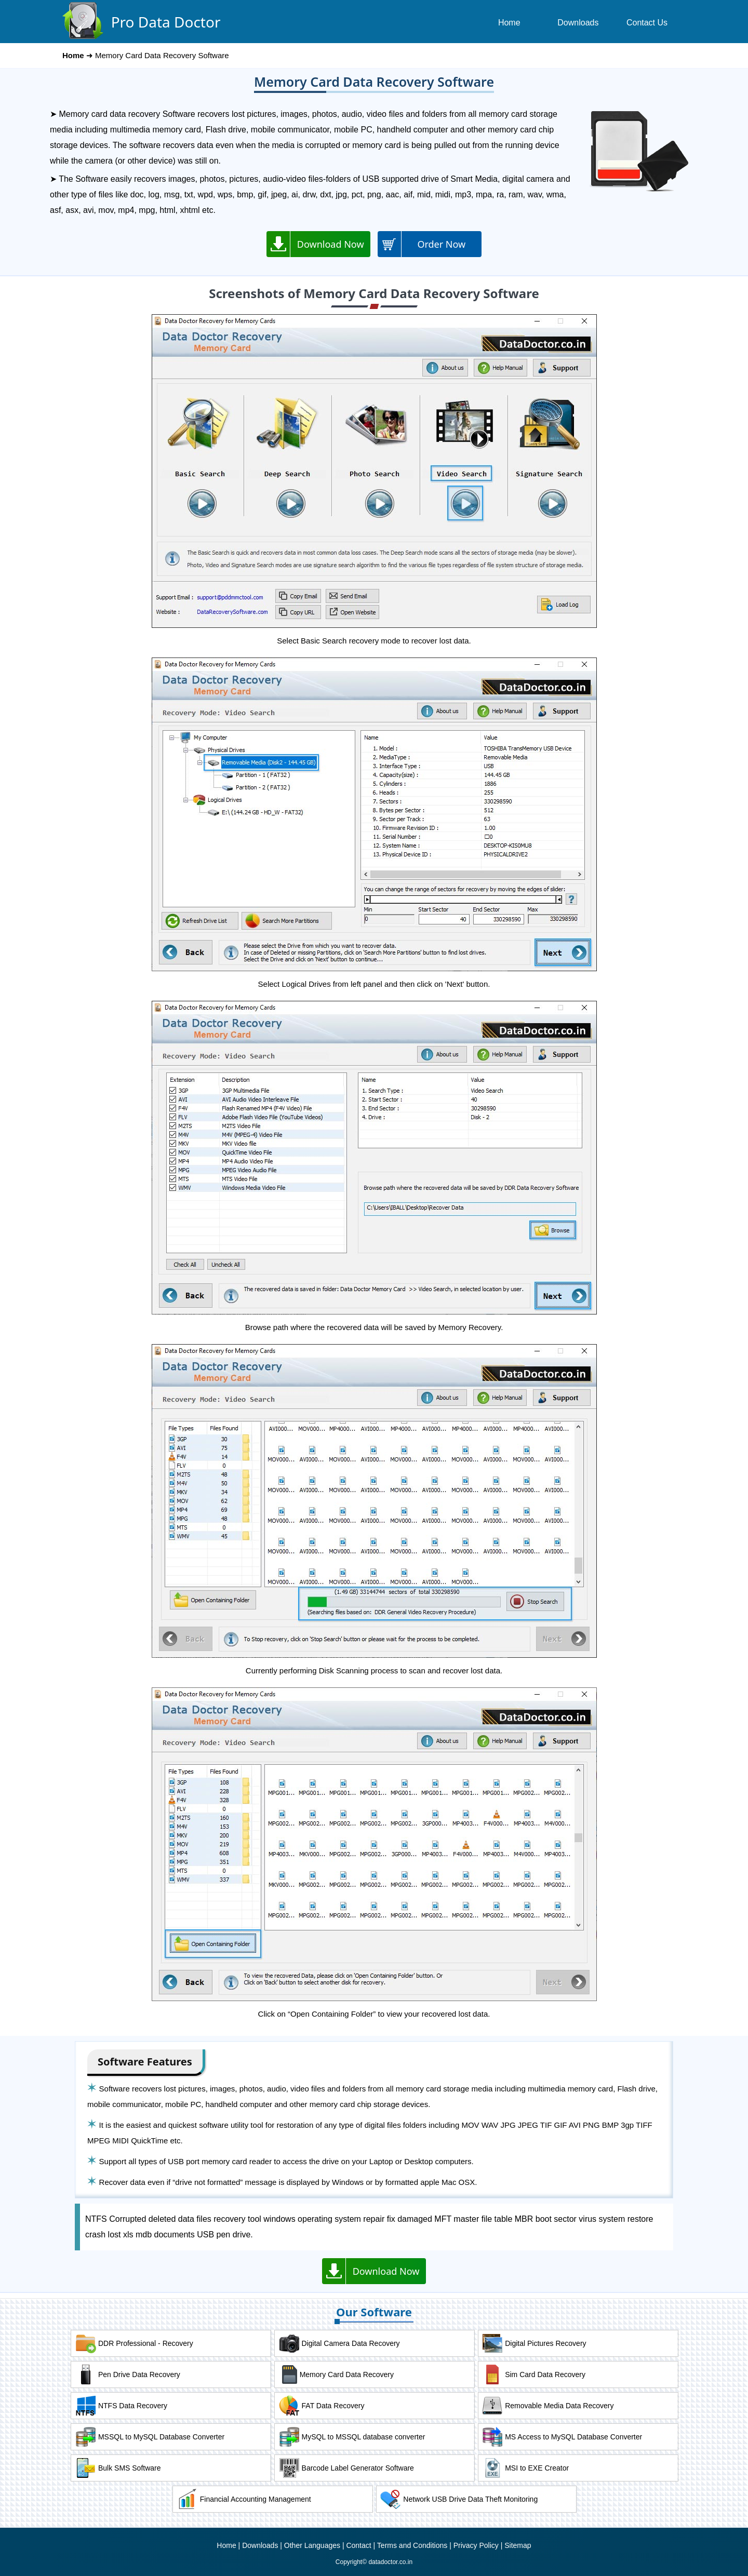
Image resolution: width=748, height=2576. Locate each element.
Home (226, 2545)
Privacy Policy (476, 2545)
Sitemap (517, 2545)
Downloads (260, 2545)
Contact (358, 2545)
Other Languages (312, 2545)
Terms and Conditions (412, 2545)
